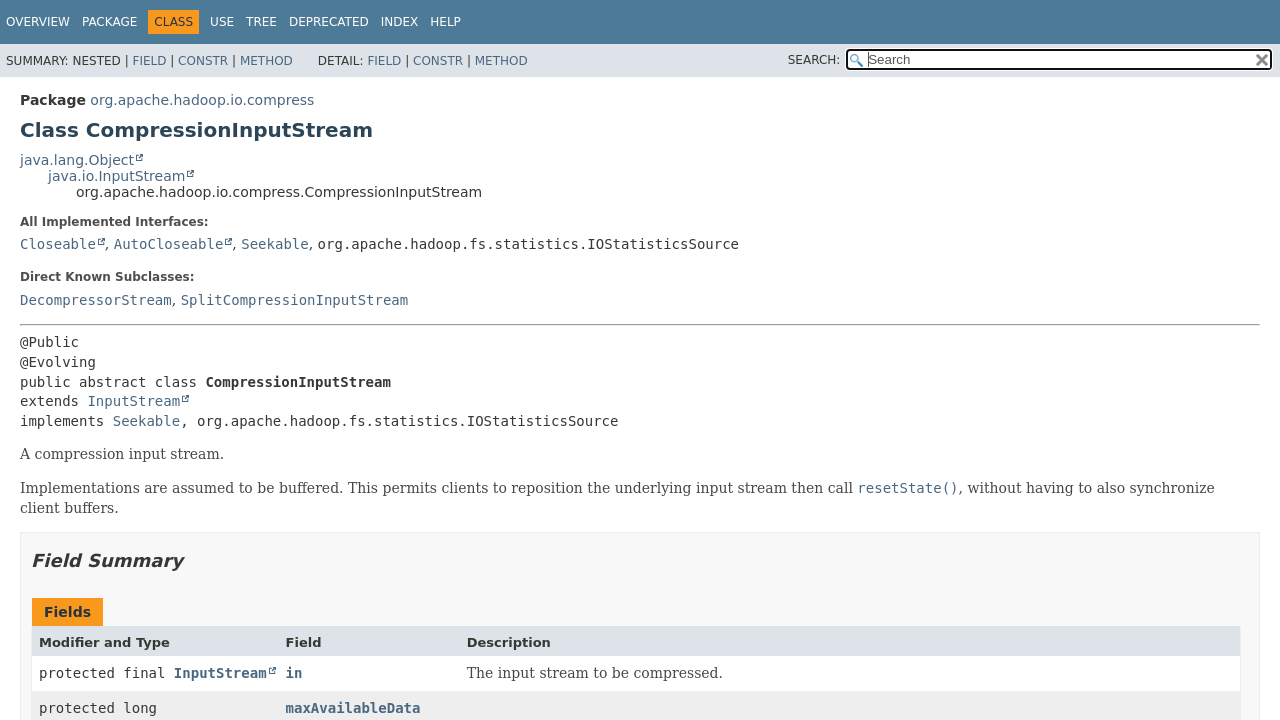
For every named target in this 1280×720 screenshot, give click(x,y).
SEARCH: (814, 60)
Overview (38, 22)
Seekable (274, 244)
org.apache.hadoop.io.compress (202, 100)
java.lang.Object (77, 160)
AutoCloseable (169, 244)
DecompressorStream (96, 300)
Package (109, 22)
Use (222, 22)
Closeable (58, 244)
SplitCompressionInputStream (295, 300)
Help (445, 22)
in (294, 673)
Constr (203, 61)
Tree (261, 22)
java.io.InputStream (116, 176)
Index (400, 22)
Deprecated (329, 22)
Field (149, 61)
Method (266, 61)
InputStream (133, 401)
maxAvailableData (353, 708)
